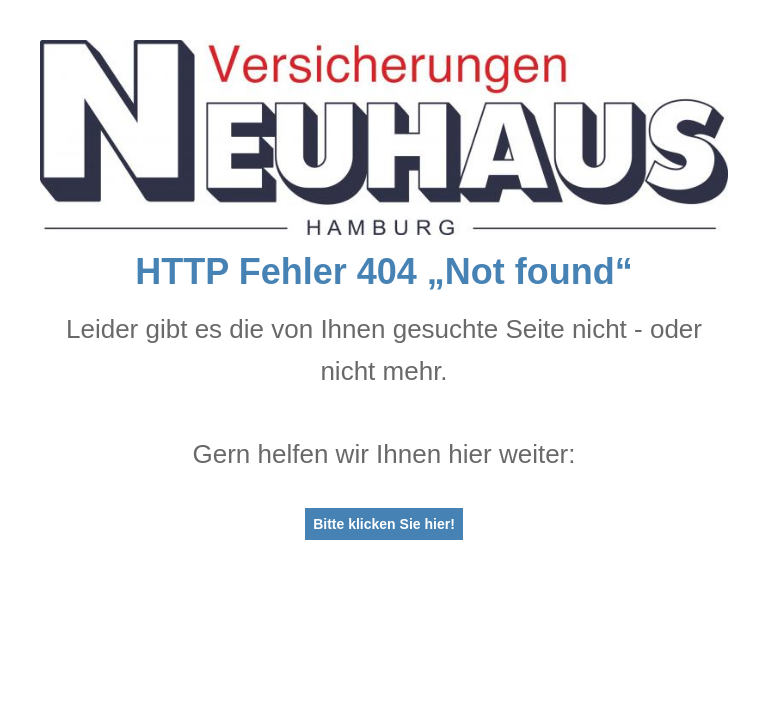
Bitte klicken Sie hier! (384, 524)
